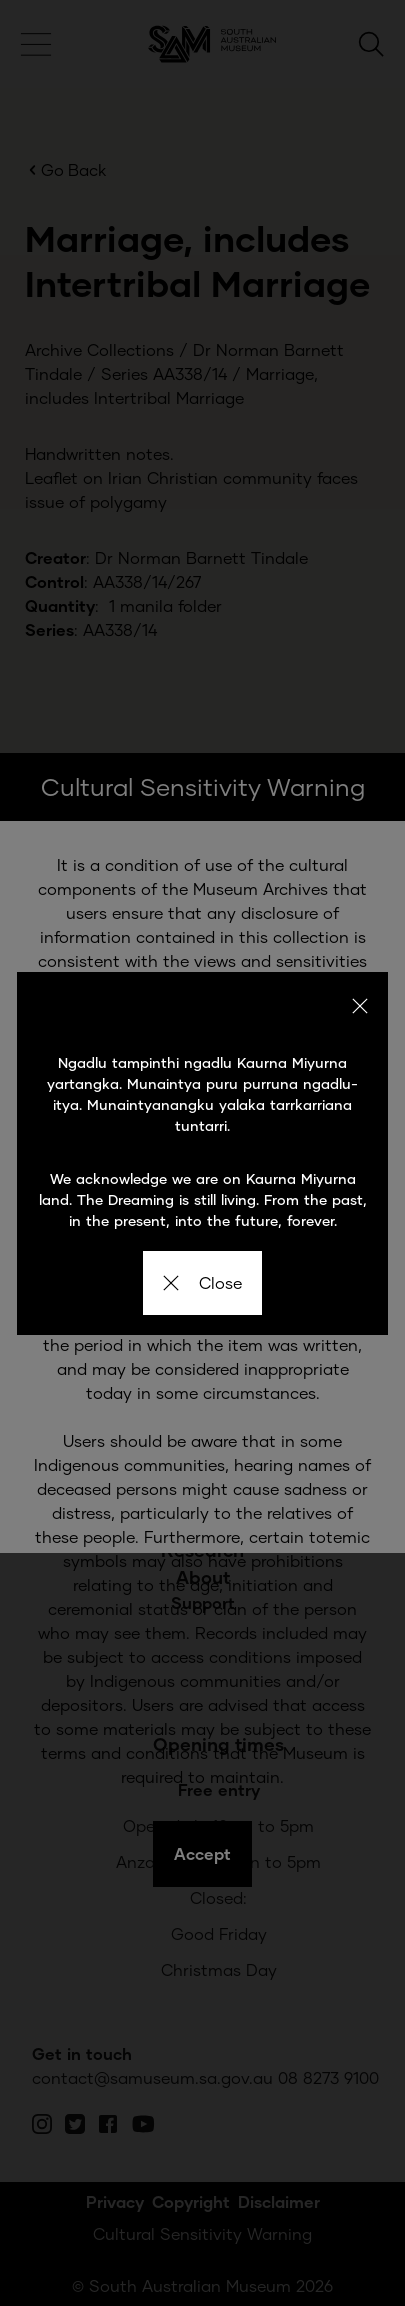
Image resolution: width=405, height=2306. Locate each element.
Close (202, 1282)
